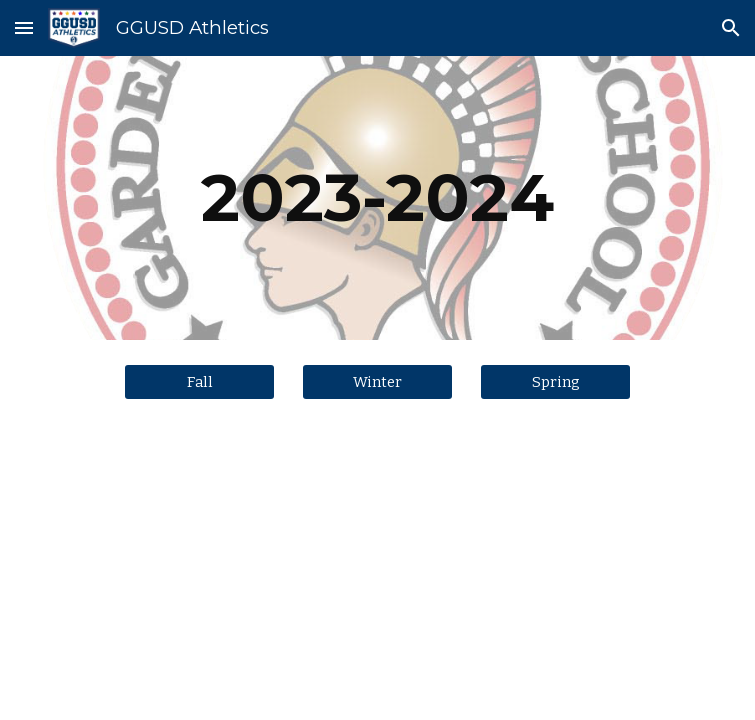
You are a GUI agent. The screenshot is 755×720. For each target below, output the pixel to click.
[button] (24, 27)
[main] (377, 197)
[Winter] (377, 381)
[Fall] (199, 381)
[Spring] (555, 381)
